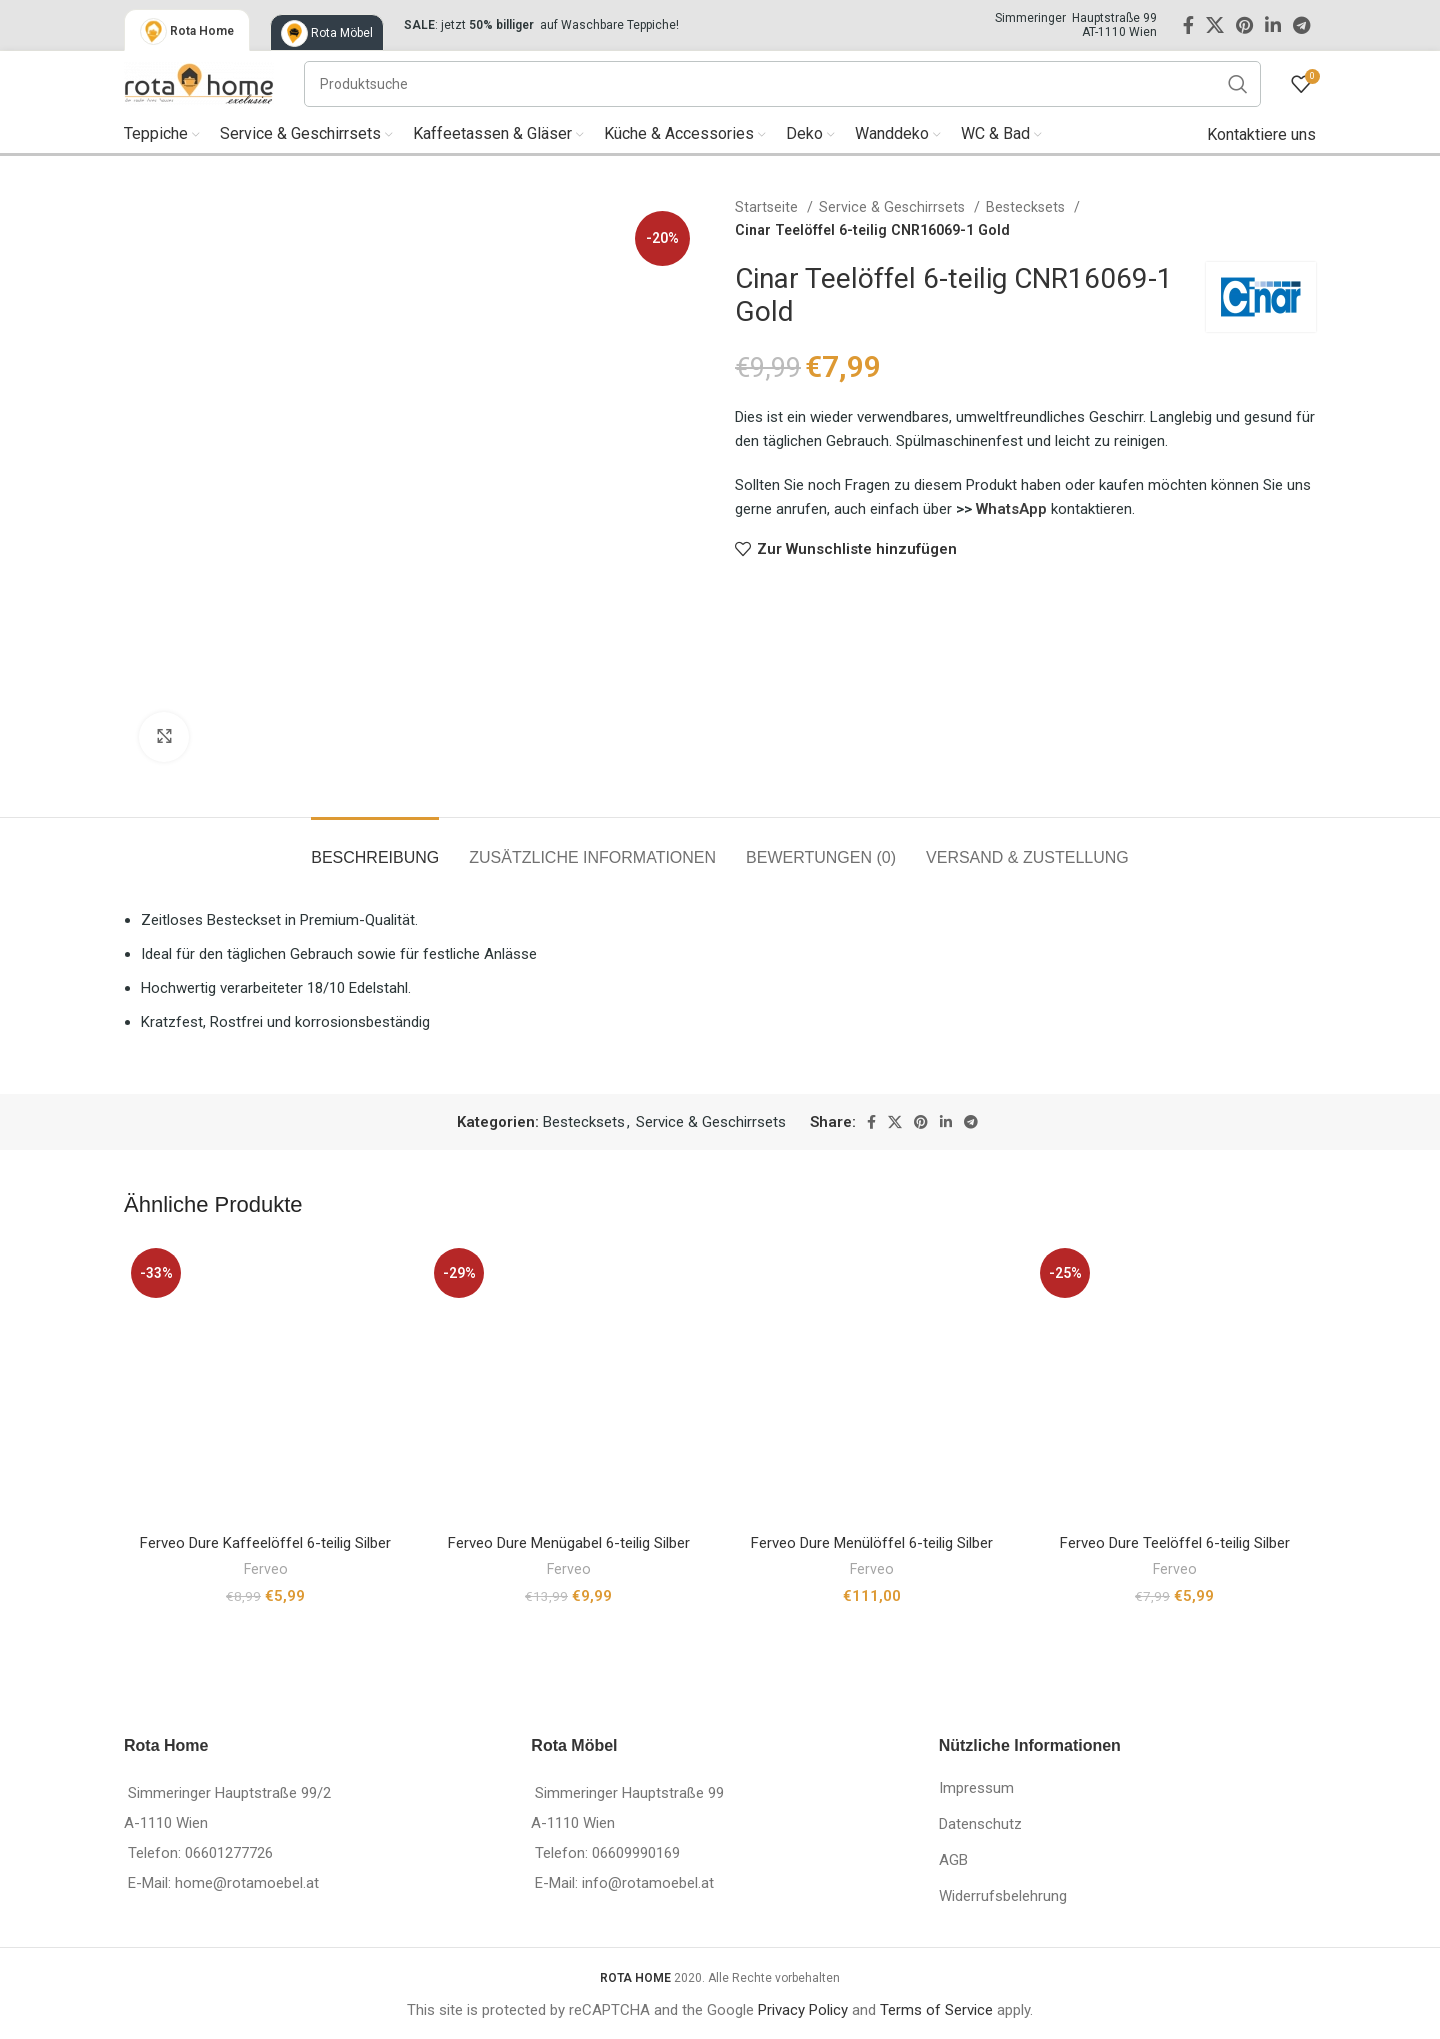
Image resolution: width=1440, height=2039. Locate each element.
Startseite (768, 207)
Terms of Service (936, 2010)
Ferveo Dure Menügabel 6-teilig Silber (569, 1543)
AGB (953, 1860)
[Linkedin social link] (1273, 25)
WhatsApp (1013, 509)
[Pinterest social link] (1244, 25)
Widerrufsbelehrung (1003, 1896)
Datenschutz (980, 1824)
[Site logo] (199, 82)
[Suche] (782, 84)
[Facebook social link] (1188, 25)
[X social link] (1215, 25)
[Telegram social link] (1301, 25)
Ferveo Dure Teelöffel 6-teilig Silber (1175, 1543)
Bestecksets (1027, 207)
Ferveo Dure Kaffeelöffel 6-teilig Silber (265, 1543)
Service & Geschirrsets (894, 207)
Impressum (976, 1788)
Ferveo (266, 1569)
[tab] (375, 847)
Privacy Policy (803, 2010)
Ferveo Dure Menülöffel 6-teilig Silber (872, 1543)
